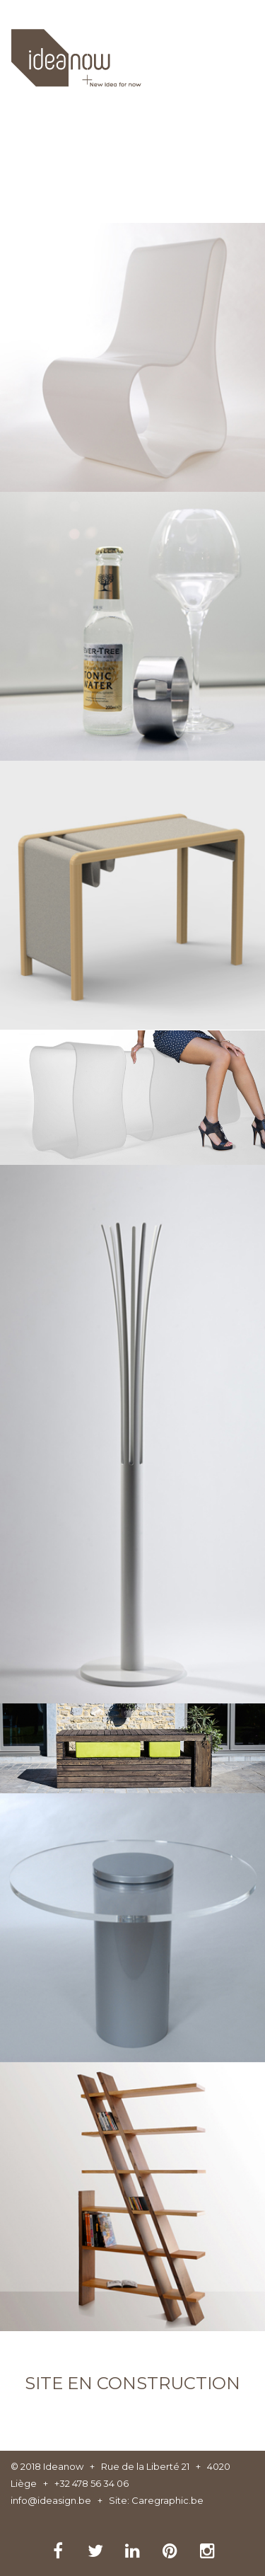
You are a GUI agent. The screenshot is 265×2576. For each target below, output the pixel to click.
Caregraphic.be (167, 2500)
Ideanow (63, 2466)
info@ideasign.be (51, 2500)
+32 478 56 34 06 (91, 2483)
